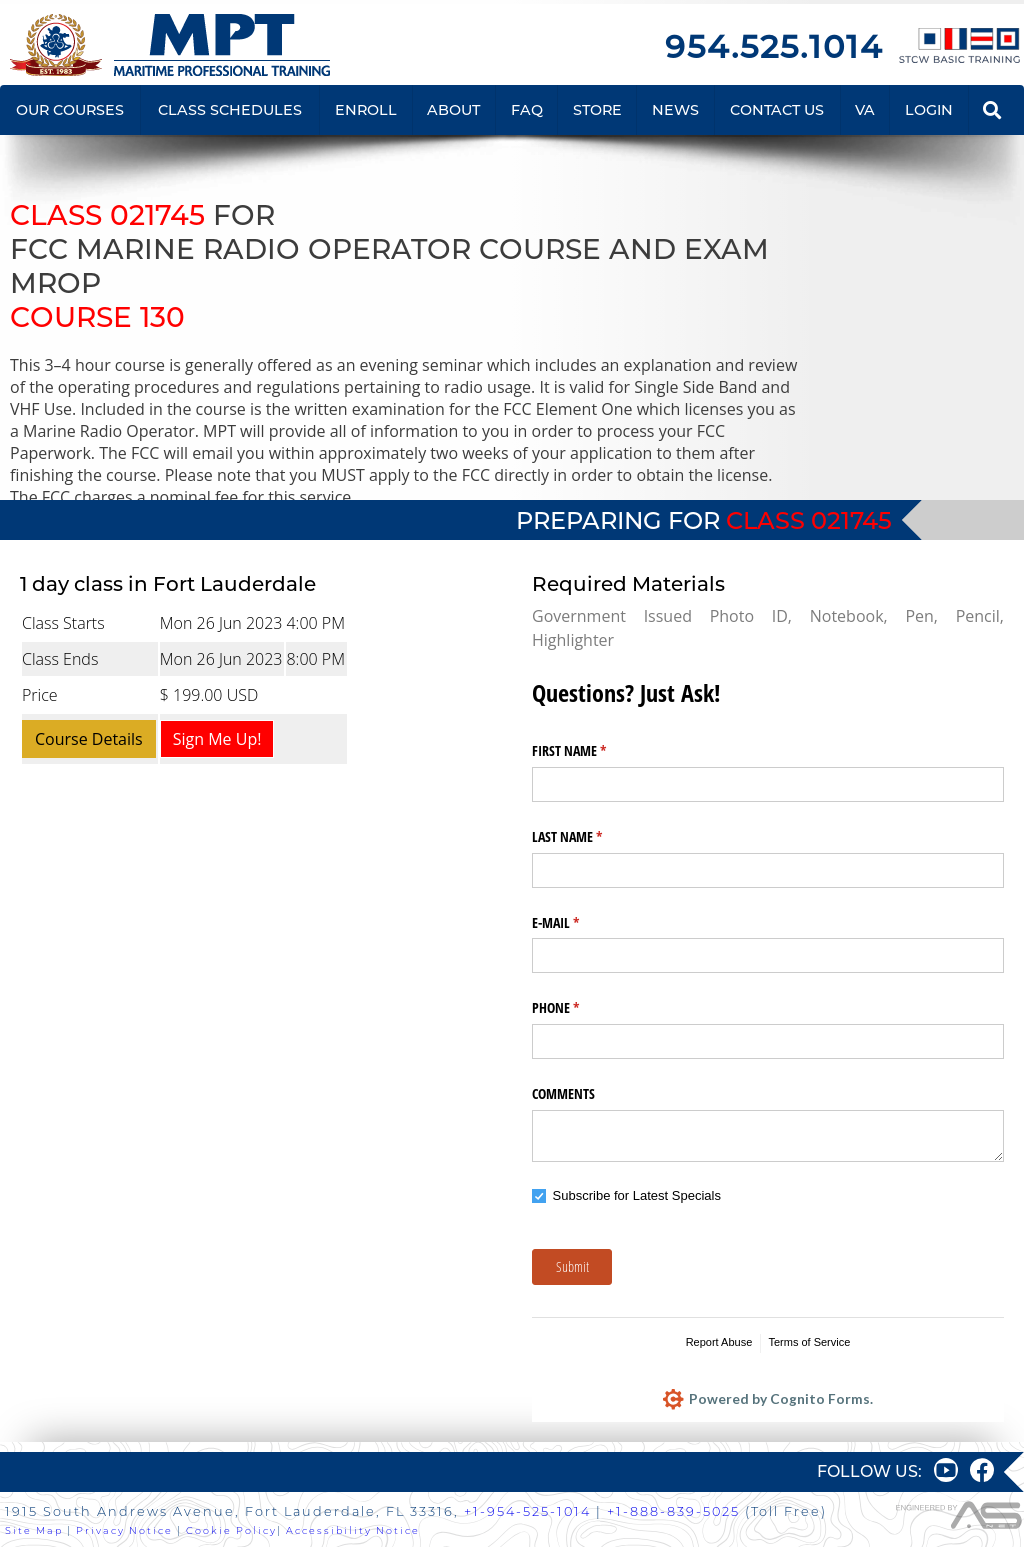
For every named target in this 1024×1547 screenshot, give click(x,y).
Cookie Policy (231, 1530)
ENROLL (366, 110)
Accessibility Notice (353, 1530)
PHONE (579, 1008)
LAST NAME (590, 837)
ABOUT (453, 110)
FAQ (527, 110)
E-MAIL (579, 923)
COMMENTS (563, 1093)
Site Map (34, 1530)
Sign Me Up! (217, 739)
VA (865, 110)
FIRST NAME (592, 751)
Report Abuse (719, 1342)
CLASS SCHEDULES (230, 110)
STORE (597, 110)
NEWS (675, 110)
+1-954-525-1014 (527, 1511)
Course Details (89, 739)
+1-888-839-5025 (673, 1511)
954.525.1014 (774, 46)
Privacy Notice (124, 1530)
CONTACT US (777, 110)
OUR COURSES (70, 110)
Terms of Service (809, 1342)
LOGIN (929, 110)
